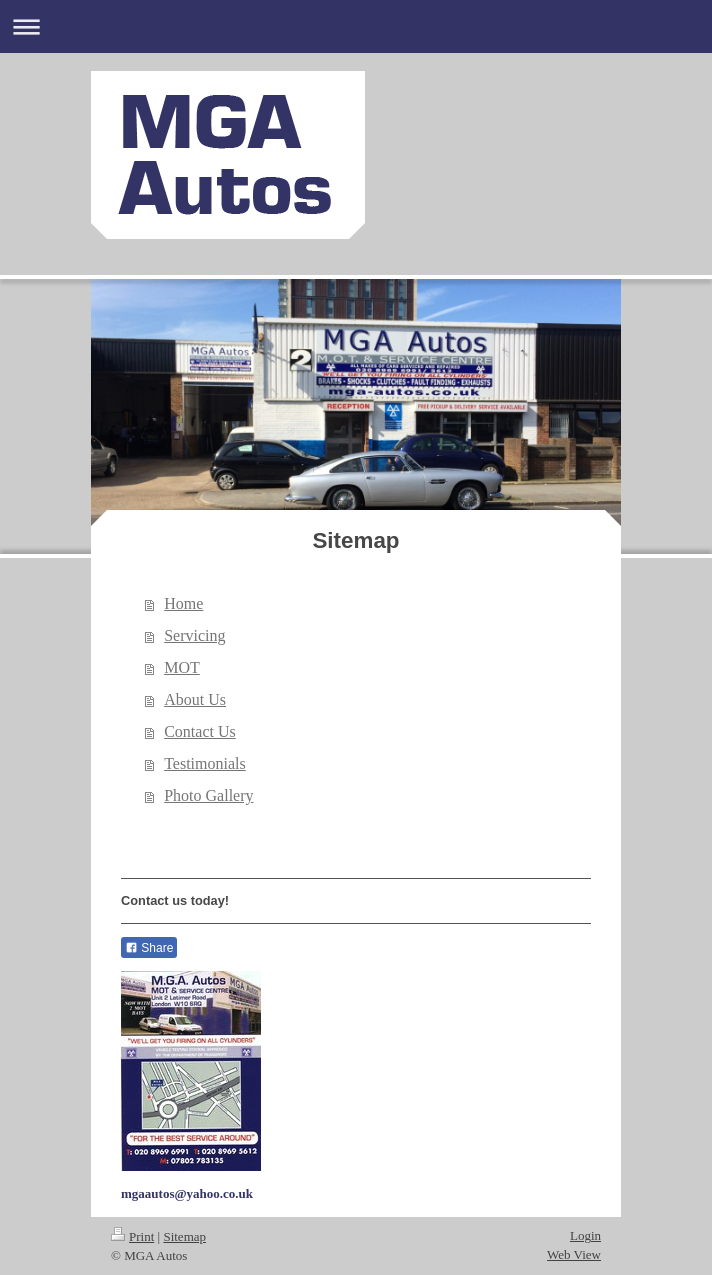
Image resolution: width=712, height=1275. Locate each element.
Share (149, 948)
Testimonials (205, 763)
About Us (195, 699)
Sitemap (184, 1236)
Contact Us (200, 731)
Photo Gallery (208, 795)
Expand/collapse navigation (356, 26)
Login (585, 1235)
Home (183, 603)
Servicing (194, 635)
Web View (574, 1254)
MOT (182, 667)
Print (132, 1236)
